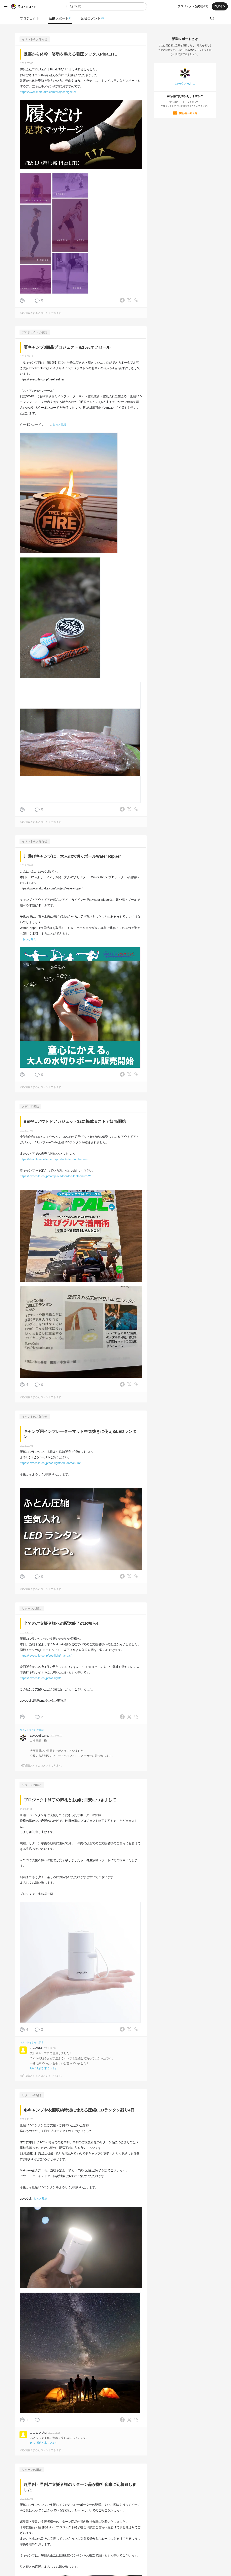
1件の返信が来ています (43, 2068)
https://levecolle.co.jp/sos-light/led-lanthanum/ (50, 1463)
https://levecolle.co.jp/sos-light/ (40, 1678)
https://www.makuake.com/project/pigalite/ (48, 92)
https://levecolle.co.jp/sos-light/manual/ (46, 1655)
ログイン (219, 6)
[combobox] (107, 6)
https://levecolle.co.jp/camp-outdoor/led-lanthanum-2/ (55, 1176)
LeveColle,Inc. (185, 83)
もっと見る (59, 424)
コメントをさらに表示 (32, 1730)
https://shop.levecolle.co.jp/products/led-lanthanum (54, 1159)
